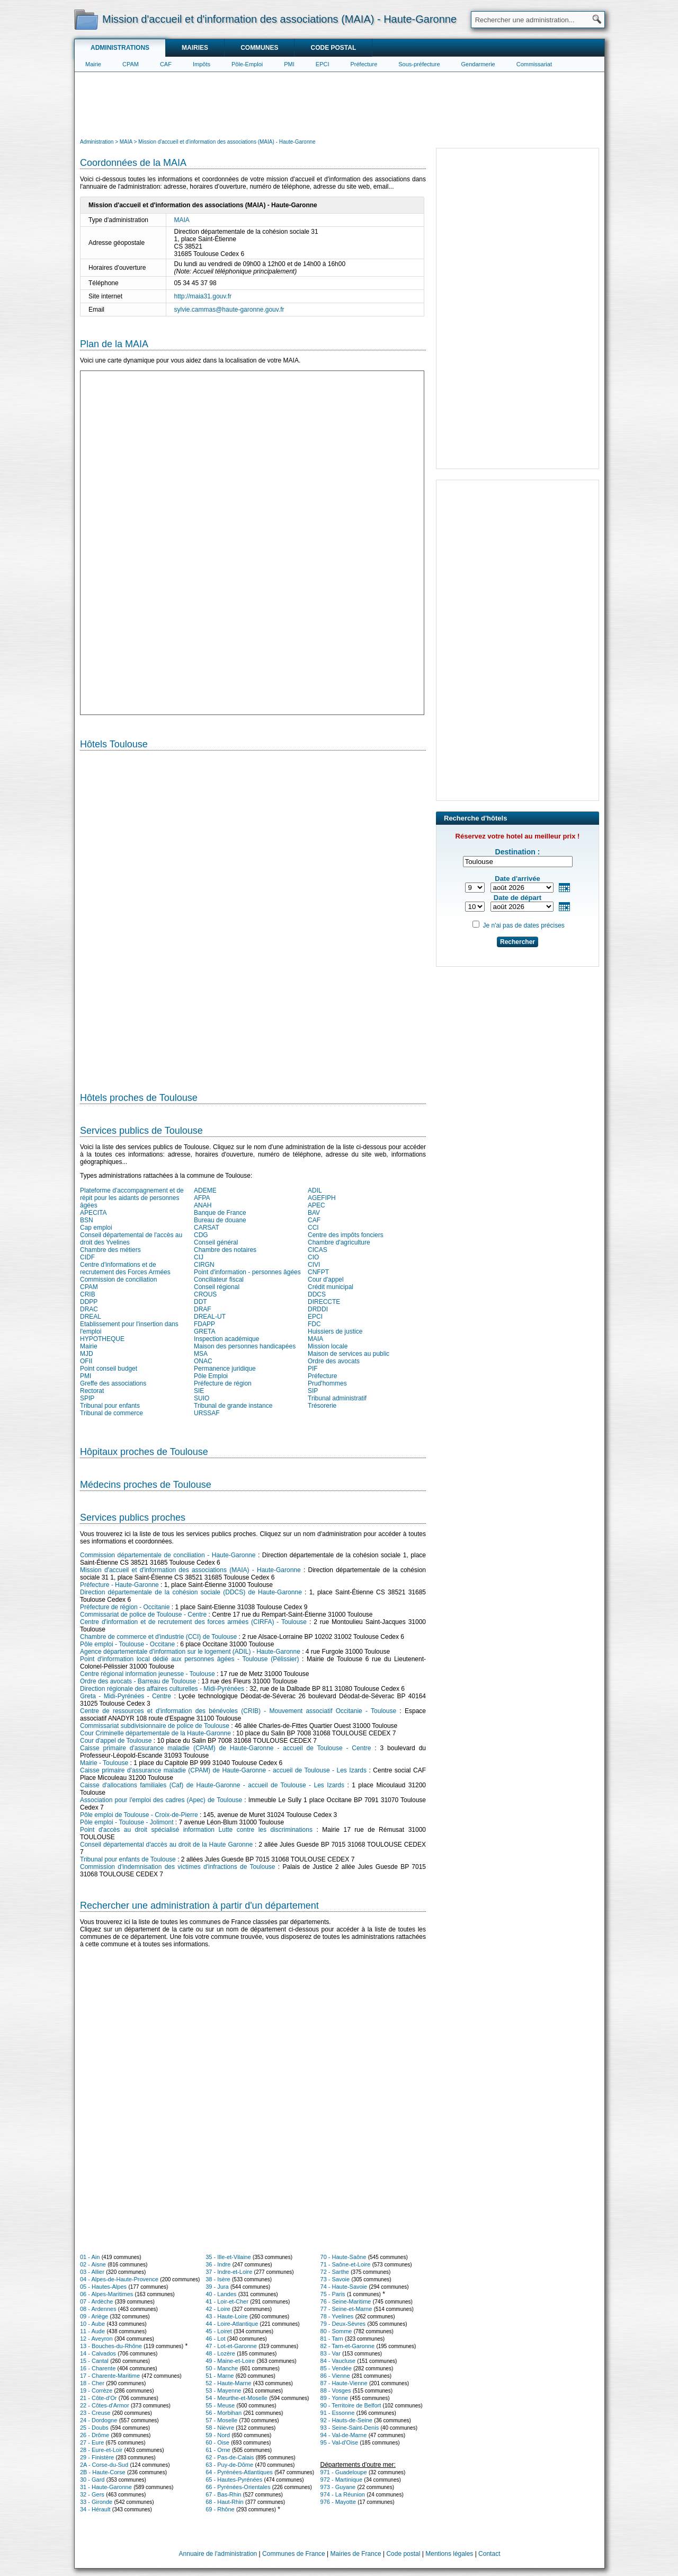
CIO (313, 1257)
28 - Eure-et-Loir (101, 2450)
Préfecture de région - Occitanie (125, 1607)
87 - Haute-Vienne (344, 2383)
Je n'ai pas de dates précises (523, 925)
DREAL (90, 1316)
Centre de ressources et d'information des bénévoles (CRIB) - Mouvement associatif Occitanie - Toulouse (238, 1711)
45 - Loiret (219, 2331)
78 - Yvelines (337, 2316)
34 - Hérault (95, 2509)
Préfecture (364, 64)
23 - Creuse (95, 2413)
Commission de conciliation (118, 1279)
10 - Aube (92, 2324)
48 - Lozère (220, 2353)
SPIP (87, 1398)
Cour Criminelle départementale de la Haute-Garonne (155, 1733)
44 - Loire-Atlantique (232, 2324)
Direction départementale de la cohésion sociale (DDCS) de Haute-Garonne (191, 1592)
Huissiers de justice (335, 1331)
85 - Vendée (336, 2368)
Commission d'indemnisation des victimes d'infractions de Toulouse (177, 1867)
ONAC (203, 1361)
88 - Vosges (335, 2390)
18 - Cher (92, 2383)
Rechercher (517, 942)
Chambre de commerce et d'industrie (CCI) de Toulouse (158, 1636)
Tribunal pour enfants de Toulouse (128, 1859)
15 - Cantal (94, 2361)
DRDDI (318, 1309)
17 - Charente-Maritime (110, 2375)
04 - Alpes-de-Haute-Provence (119, 2279)
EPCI (322, 64)
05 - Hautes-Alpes (103, 2286)
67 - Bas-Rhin (223, 2494)
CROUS (205, 1294)
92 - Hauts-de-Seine (346, 2420)
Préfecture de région (223, 1383)
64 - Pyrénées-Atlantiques (239, 2472)
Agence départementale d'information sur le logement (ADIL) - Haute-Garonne (190, 1651)
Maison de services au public (348, 1353)
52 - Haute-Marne (228, 2383)
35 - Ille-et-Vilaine (228, 2257)
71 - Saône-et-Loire (345, 2264)
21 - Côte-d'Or (98, 2398)
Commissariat (534, 64)
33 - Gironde (96, 2502)
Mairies (195, 47)
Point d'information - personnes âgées (247, 1272)
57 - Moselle (221, 2420)
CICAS (317, 1250)
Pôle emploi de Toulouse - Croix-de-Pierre (139, 1815)
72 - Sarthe (334, 2272)
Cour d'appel (326, 1279)
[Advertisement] (339, 103)
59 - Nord (218, 2435)
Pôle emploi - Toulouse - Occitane (127, 1644)
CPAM (130, 64)
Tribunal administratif (337, 1398)
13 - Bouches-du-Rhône (111, 2346)
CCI (313, 1227)
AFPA (202, 1198)
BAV (314, 1212)
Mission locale (327, 1346)
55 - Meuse (220, 2405)
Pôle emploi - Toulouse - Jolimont (127, 1822)
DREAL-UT (210, 1316)
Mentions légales (449, 2553)
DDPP (88, 1301)
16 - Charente (97, 2368)
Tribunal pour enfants (110, 1405)
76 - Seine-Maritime (345, 2301)
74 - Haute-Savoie (344, 2286)
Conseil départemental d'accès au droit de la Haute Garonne (166, 1844)
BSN (86, 1220)
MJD (86, 1353)
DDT (200, 1301)
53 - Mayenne (223, 2390)
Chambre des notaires (225, 1250)
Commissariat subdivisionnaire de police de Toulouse (154, 1726)
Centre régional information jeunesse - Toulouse (147, 1674)
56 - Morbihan (224, 2413)
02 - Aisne (93, 2264)
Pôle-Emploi (247, 64)
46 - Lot (215, 2338)
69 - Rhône (220, 2509)
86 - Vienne (335, 2375)
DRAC (89, 1309)
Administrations (120, 47)
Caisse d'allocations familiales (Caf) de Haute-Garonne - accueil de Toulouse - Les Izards (212, 1785)
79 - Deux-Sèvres (343, 2324)
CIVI (314, 1264)
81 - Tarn (331, 2338)
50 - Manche (222, 2368)
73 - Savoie (335, 2279)
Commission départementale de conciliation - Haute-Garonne (167, 1555)
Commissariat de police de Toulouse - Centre (143, 1614)
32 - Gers (92, 2494)
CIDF (87, 1257)
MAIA (182, 220)
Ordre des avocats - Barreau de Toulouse (138, 1681)
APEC (316, 1205)
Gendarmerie (478, 64)
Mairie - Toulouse (104, 1763)
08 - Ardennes (98, 2309)
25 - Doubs (94, 2427)
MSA (201, 1353)
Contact (489, 2553)
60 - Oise (217, 2442)
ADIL (315, 1190)
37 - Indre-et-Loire (229, 2272)
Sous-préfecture (419, 64)
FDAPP (204, 1324)
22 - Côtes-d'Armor (104, 2405)
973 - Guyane (338, 2487)
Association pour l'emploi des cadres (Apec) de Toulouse (161, 1800)
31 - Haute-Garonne (106, 2487)
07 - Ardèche (96, 2301)
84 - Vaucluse (337, 2361)
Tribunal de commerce (111, 1413)
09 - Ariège (94, 2316)
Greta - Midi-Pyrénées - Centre (125, 1696)
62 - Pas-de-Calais (230, 2457)
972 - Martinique (341, 2479)
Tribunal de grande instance (233, 1405)
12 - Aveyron (96, 2338)
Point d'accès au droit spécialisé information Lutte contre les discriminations (196, 1829)
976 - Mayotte (338, 2502)
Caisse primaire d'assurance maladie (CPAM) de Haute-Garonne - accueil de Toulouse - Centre (225, 1748)
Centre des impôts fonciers (345, 1235)
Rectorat (92, 1391)
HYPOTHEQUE (102, 1339)
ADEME (205, 1190)
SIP (313, 1391)
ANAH (202, 1205)
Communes (259, 47)
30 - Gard (92, 2479)
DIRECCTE (324, 1301)
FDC (314, 1324)
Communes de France (293, 2553)
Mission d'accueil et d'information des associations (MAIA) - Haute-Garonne (190, 1570)
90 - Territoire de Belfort (350, 2405)
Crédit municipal (330, 1287)
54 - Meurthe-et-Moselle (236, 2398)
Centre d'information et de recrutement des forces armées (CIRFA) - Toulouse (193, 1622)
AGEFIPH (322, 1198)
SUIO (201, 1398)
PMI (289, 64)
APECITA (93, 1212)
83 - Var (330, 2353)
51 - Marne (220, 2375)
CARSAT (206, 1227)
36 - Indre (218, 2264)
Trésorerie (322, 1405)
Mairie (93, 64)
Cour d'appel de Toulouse (116, 1740)
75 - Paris (332, 2294)
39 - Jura (217, 2286)
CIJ (198, 1257)
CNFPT (318, 1272)
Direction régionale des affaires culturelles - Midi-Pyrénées (162, 1688)
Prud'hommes (327, 1383)
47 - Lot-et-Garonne (231, 2346)
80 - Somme (336, 2331)
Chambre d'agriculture (339, 1242)
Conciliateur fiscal (219, 1279)
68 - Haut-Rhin (225, 2502)
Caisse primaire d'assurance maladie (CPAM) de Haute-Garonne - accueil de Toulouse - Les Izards (223, 1770)
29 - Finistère (97, 2457)
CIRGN (204, 1264)
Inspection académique (226, 1339)
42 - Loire (218, 2309)
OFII (86, 1361)
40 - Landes (221, 2294)
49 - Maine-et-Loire (230, 2361)
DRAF (202, 1309)
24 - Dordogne (98, 2420)
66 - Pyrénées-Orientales (238, 2487)
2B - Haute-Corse (103, 2472)
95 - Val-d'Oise (339, 2442)
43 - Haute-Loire (227, 2316)
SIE (199, 1391)
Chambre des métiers (110, 1250)
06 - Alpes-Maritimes (106, 2294)
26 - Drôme (94, 2435)
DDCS (317, 1294)
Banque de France (220, 1212)
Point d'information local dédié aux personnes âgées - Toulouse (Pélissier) (189, 1659)
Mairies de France (356, 2553)
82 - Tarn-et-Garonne (347, 2346)
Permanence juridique (225, 1368)
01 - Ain (90, 2257)
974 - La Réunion (342, 2494)
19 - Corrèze (96, 2390)
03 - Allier (92, 2272)
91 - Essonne (337, 2413)
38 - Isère (218, 2279)
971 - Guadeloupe (343, 2472)
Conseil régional (216, 1287)
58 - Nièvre (220, 2427)
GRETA (204, 1331)
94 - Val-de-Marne (343, 2435)
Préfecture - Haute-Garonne (119, 1585)
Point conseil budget (108, 1368)
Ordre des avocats (334, 1361)
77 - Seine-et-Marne (346, 2309)
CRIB (87, 1294)
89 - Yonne (334, 2398)
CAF (166, 64)
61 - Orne (218, 2450)
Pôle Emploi (211, 1376)
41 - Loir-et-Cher (227, 2301)
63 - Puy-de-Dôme (229, 2465)
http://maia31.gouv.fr (203, 296)
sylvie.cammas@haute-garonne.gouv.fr (229, 309)
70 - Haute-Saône (343, 2257)
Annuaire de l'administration (218, 2553)
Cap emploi (96, 1227)
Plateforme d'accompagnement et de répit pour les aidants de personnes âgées (132, 1198)
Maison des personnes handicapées (245, 1346)
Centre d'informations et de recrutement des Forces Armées (125, 1268)
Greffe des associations (113, 1383)
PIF (313, 1368)
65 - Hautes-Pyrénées (234, 2479)
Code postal (333, 47)
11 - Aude (92, 2331)
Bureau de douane (220, 1220)
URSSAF (207, 1413)
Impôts (201, 64)
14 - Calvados (98, 2353)
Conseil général (216, 1242)
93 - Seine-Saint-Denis (349, 2427)
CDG (201, 1235)
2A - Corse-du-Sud (104, 2465)
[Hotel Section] (253, 917)
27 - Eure (92, 2442)
